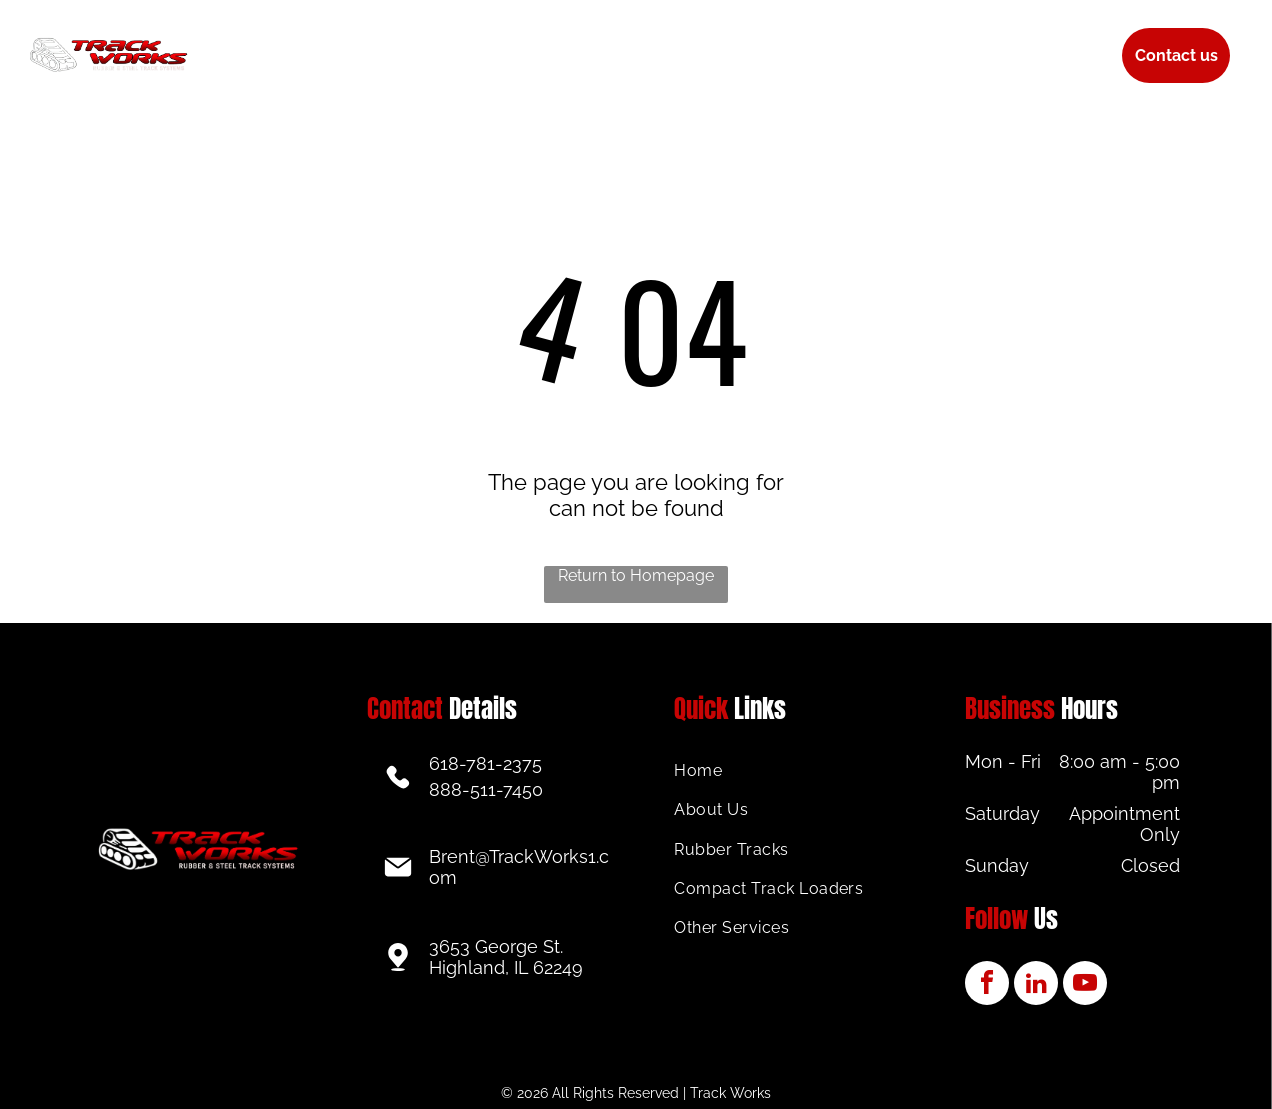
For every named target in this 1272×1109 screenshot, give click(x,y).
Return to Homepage (636, 575)
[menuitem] (308, 40)
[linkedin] (1036, 985)
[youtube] (1085, 985)
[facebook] (987, 985)
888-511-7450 (486, 789)
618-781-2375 (485, 763)
